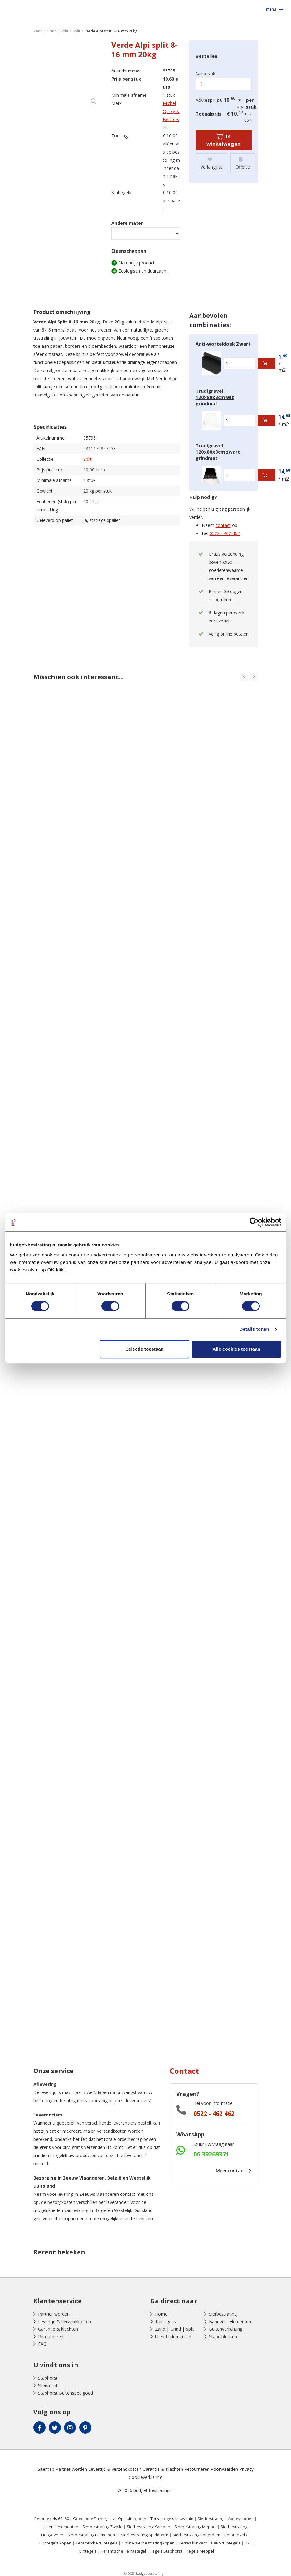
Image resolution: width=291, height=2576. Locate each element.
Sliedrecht (48, 2385)
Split (87, 459)
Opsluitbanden (132, 2518)
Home (161, 2314)
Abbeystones (241, 2518)
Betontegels (235, 2535)
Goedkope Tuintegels (93, 2518)
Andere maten (127, 223)
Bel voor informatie (213, 2103)
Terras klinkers (193, 2543)
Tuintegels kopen (55, 2543)
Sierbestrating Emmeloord (92, 2535)
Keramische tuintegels (96, 2543)
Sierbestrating (223, 2314)
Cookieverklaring (145, 2477)
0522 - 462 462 (225, 533)
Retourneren (50, 2336)
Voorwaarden (224, 2469)
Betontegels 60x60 (51, 2518)
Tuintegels (165, 2321)
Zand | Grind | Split (174, 2329)
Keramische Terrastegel (123, 2551)
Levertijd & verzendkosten (64, 2321)
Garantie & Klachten (163, 2469)
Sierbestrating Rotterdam (196, 2535)
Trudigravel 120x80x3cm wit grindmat (215, 397)
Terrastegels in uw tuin (171, 2518)
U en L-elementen (173, 2336)
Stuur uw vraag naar (213, 2144)
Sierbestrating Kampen (148, 2526)
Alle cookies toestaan (236, 1349)
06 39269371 (211, 2154)
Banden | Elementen (230, 2321)
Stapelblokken (223, 2336)
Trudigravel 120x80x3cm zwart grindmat (218, 451)
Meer (232, 2171)
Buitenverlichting (225, 2329)
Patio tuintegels (225, 2543)
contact (223, 525)
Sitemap (46, 2469)
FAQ (42, 2344)
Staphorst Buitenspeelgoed (65, 2393)
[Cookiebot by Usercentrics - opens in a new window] (254, 1222)
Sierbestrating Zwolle (102, 2526)
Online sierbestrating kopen (148, 2543)
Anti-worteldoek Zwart (223, 344)
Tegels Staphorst (166, 2551)
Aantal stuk (205, 73)
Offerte (242, 163)
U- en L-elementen (61, 2526)
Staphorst (48, 2378)
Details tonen (254, 1329)
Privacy (246, 2469)
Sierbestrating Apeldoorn (144, 2535)
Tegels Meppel (200, 2551)
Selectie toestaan (144, 1349)
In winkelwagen (223, 140)
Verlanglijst (211, 163)
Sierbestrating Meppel (195, 2526)
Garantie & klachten (58, 2329)
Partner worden (54, 2314)
